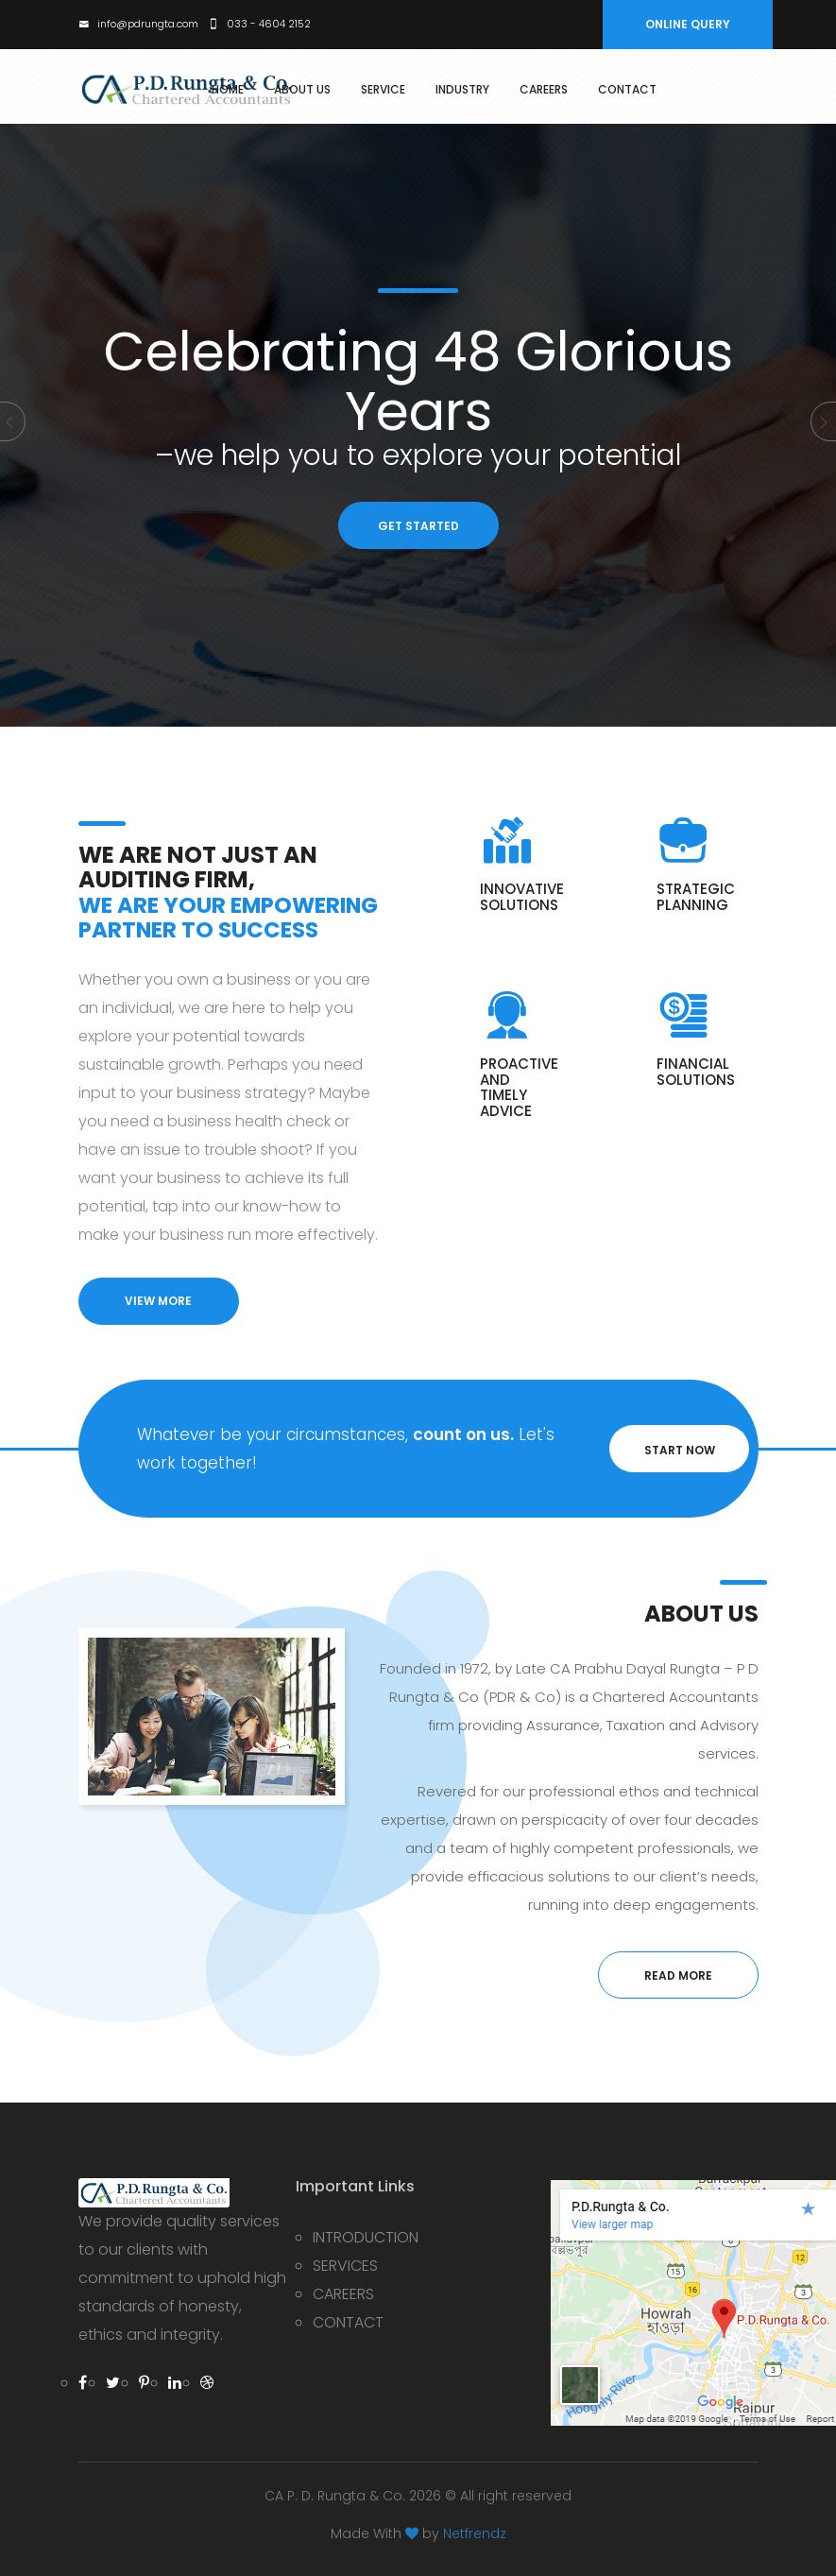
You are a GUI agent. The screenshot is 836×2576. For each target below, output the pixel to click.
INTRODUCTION (365, 2237)
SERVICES (345, 2265)
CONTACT (348, 2322)
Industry (462, 89)
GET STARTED (418, 526)
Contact (627, 89)
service (383, 89)
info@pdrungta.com (138, 23)
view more (158, 1301)
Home (228, 89)
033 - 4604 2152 (259, 23)
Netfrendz (474, 2533)
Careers (544, 89)
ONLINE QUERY (687, 24)
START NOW (679, 1450)
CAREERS (343, 2294)
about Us (302, 89)
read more (678, 1975)
